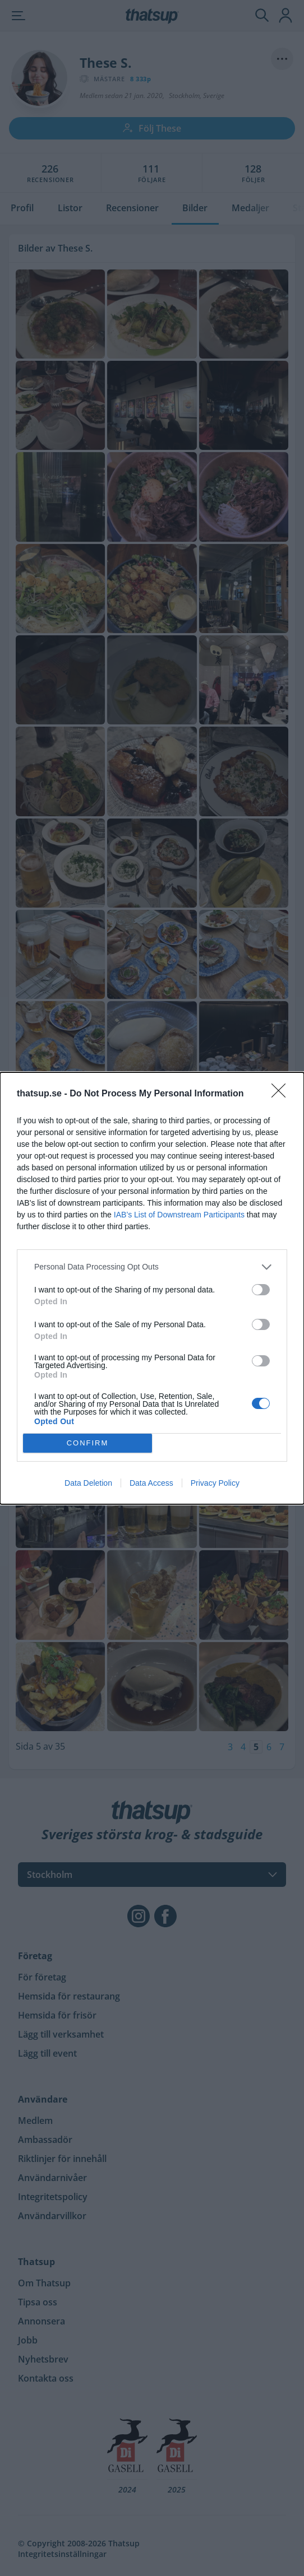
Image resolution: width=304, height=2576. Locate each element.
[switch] (261, 1289)
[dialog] (152, 1288)
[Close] (282, 1094)
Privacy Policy (215, 1482)
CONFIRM (88, 1443)
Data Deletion (88, 1482)
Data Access (151, 1482)
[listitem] (152, 1267)
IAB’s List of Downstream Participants (179, 1214)
